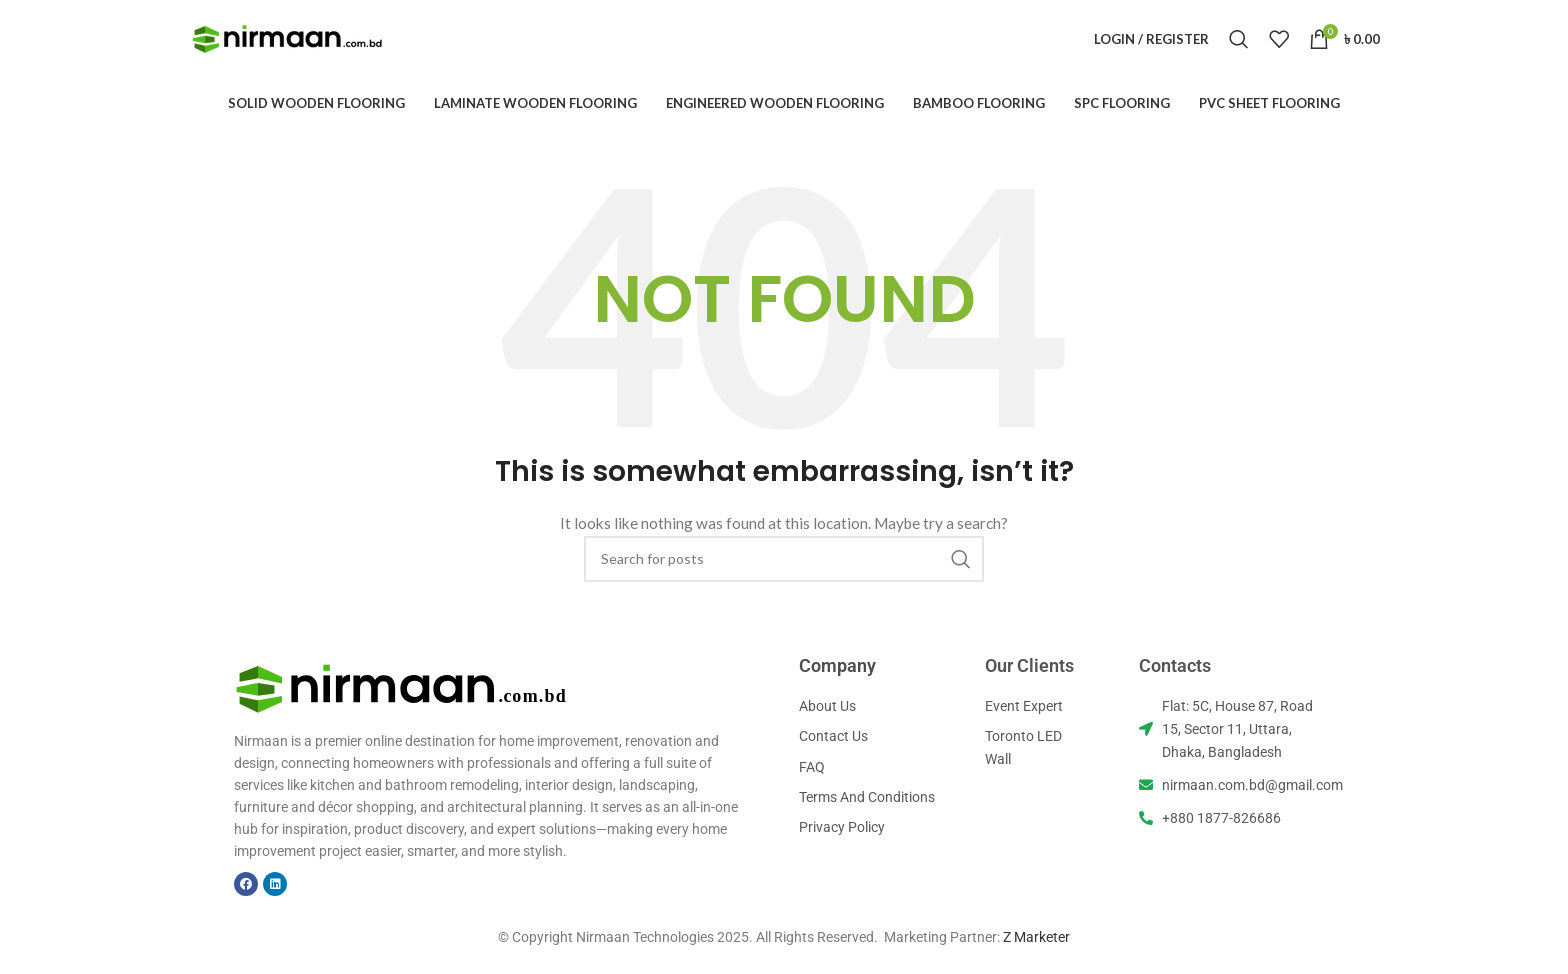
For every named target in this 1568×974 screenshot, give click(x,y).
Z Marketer (1036, 962)
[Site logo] (288, 50)
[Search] (1239, 52)
